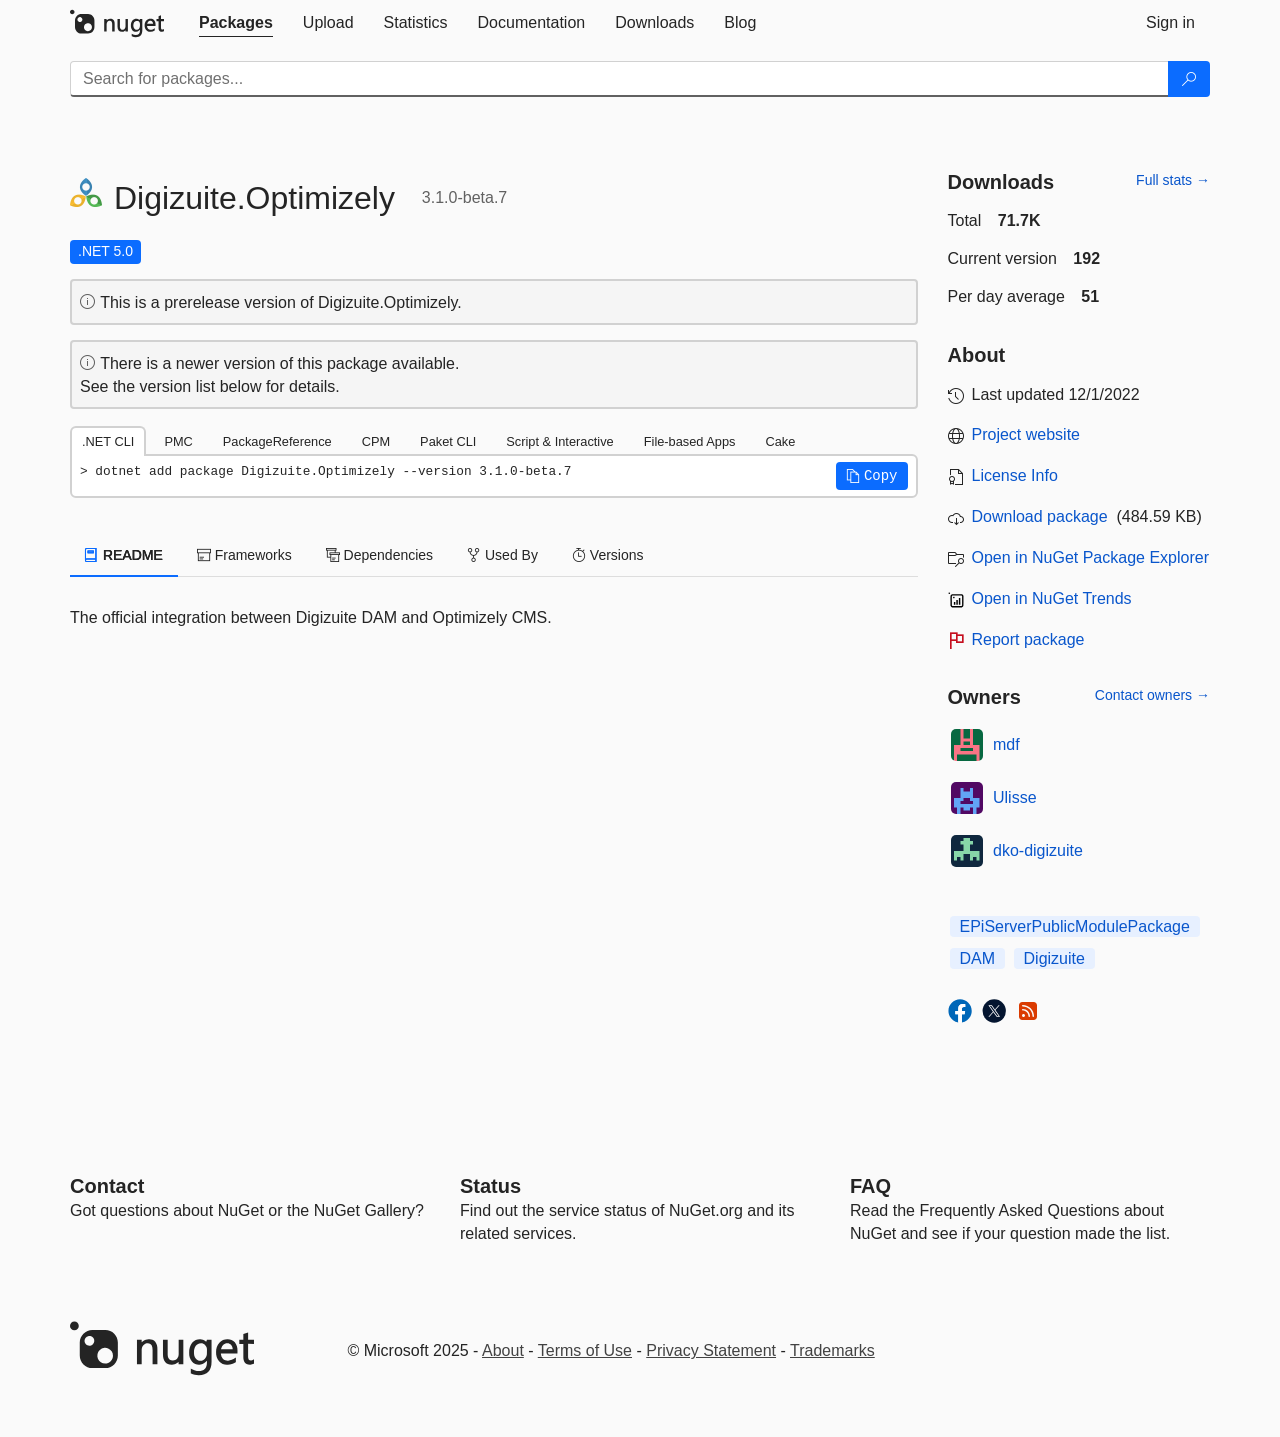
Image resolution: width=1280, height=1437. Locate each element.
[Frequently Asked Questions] (870, 1186)
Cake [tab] (780, 441)
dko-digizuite (1038, 850)
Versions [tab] (608, 555)
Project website (1026, 434)
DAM (978, 958)
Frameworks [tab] (244, 555)
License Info (1015, 475)
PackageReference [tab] (277, 441)
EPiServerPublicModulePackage (1075, 926)
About (503, 1350)
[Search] (1189, 79)
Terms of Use (585, 1350)
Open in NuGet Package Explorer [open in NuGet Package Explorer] (1090, 557)
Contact (107, 1186)
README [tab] (124, 555)
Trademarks (832, 1350)
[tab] (236, 23)
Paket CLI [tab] (448, 441)
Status (490, 1186)
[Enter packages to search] (619, 79)
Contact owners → (1152, 695)
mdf (1006, 744)
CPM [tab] (376, 441)
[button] (872, 476)
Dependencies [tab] (379, 555)
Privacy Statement (711, 1350)
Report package (1028, 639)
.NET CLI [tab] (108, 441)
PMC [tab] (178, 441)
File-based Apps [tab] (690, 441)
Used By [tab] (502, 555)
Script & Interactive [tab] (559, 441)
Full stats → (1173, 180)
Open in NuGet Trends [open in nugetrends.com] (1052, 598)
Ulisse (1015, 797)
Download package (1040, 516)
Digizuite (1054, 958)
